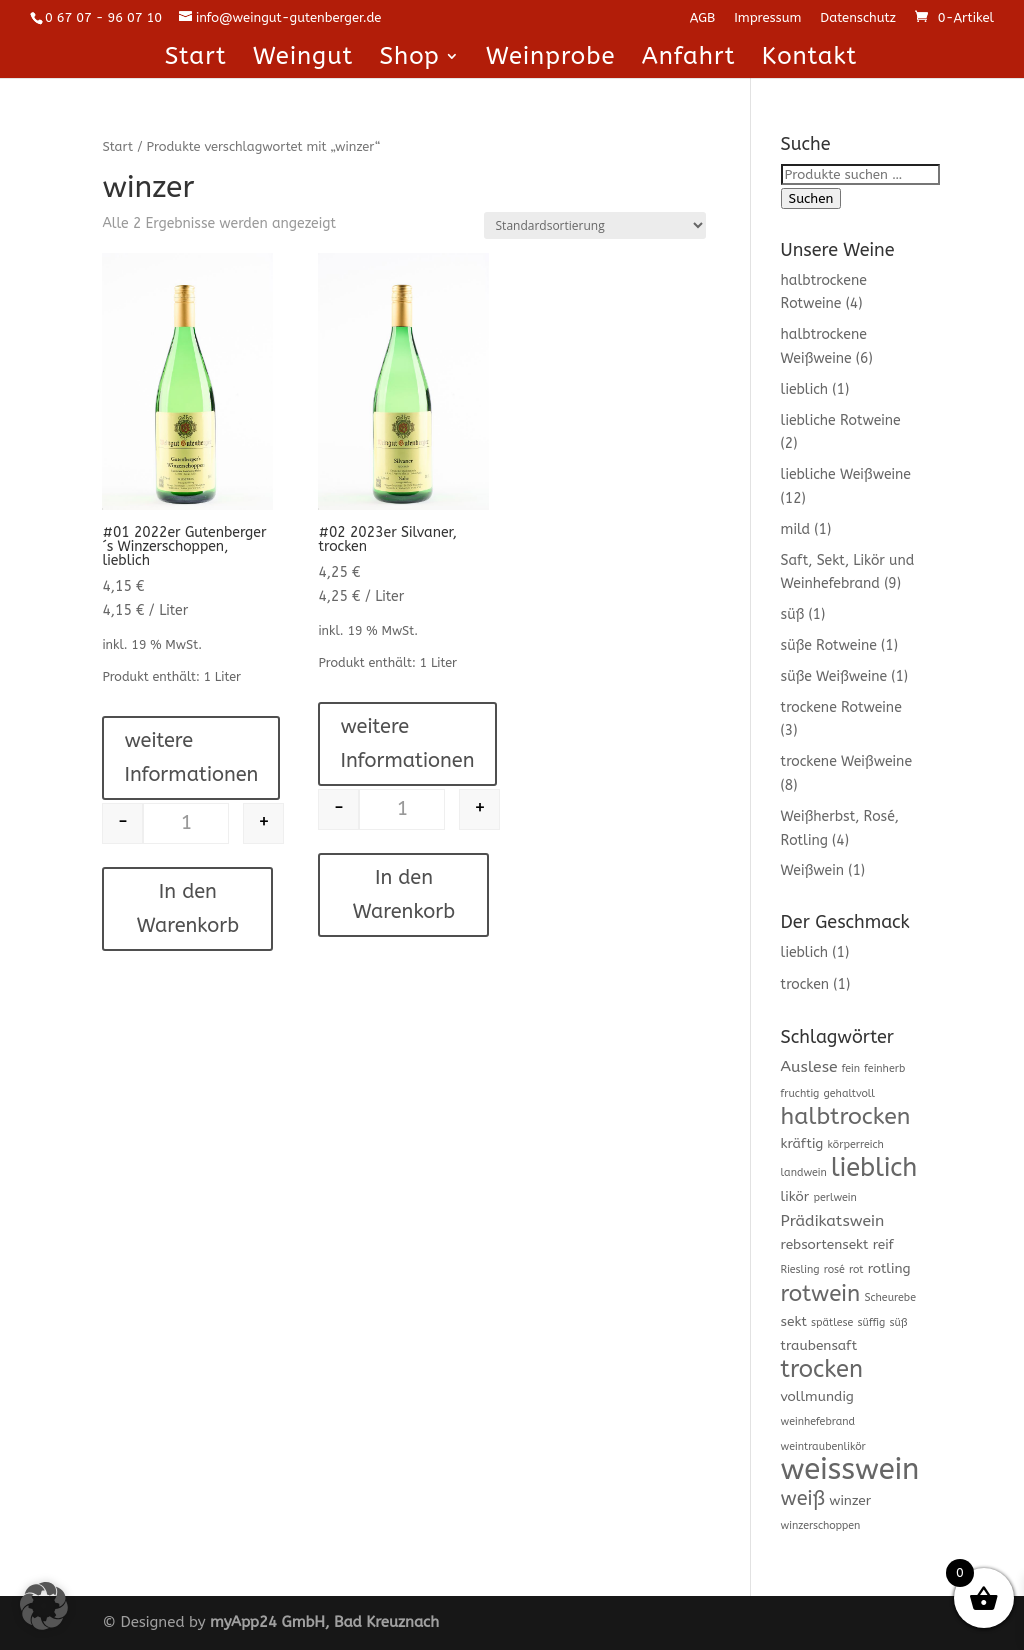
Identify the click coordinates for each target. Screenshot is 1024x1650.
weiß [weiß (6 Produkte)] (803, 1498)
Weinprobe (550, 59)
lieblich (805, 389)
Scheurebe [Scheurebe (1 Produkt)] (889, 1297)
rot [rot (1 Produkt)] (856, 1269)
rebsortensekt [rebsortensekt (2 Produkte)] (825, 1244)
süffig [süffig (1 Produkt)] (872, 1322)
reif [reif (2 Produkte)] (883, 1244)
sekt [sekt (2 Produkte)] (794, 1321)
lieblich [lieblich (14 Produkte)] (874, 1168)
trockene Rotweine (841, 707)
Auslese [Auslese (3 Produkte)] (809, 1067)
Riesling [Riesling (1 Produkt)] (800, 1269)
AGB (702, 18)
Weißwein (812, 870)
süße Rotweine (829, 645)
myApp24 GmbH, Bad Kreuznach (324, 1622)
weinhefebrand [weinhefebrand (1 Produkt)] (818, 1421)
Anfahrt (689, 59)
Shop (409, 59)
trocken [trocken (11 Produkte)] (822, 1369)
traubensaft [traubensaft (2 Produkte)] (819, 1345)
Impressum (767, 18)
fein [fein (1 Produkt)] (851, 1068)
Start (196, 59)
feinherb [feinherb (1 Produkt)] (884, 1068)
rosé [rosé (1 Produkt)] (834, 1269)
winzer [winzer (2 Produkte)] (850, 1500)
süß (793, 614)
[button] (44, 1606)
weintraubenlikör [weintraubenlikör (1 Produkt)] (823, 1446)
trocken (805, 984)
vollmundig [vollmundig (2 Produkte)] (817, 1396)
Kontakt (810, 59)
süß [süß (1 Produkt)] (898, 1322)
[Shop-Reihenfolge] (595, 225)
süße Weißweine (834, 676)
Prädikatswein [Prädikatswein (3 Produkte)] (833, 1221)
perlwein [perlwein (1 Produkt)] (834, 1197)
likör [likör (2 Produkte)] (795, 1196)
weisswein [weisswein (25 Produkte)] (850, 1469)
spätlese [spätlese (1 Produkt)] (832, 1322)
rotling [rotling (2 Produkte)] (889, 1268)
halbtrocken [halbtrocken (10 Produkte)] (846, 1116)
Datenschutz (858, 18)
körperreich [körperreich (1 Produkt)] (856, 1144)
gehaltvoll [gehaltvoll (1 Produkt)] (850, 1093)
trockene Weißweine (846, 761)
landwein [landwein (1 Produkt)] (804, 1172)
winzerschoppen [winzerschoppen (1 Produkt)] (821, 1525)
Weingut (303, 59)
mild (796, 529)
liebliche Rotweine (841, 420)
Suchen (811, 198)
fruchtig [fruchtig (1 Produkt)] (800, 1093)
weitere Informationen (191, 757)
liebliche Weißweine (846, 474)
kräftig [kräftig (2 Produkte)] (802, 1143)
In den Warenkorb (188, 908)
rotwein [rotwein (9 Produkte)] (821, 1293)
